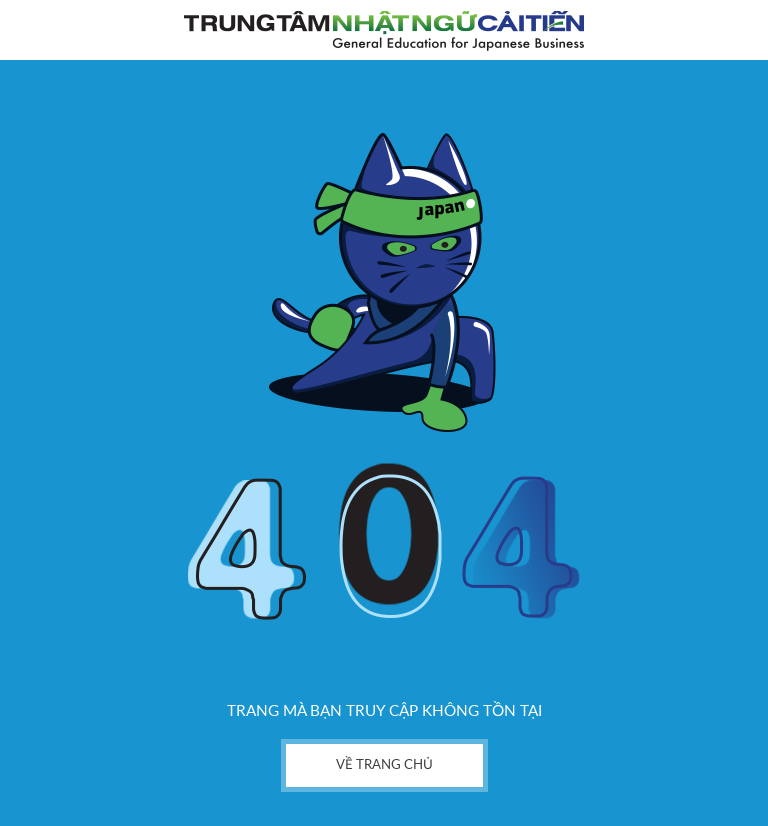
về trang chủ (384, 765)
